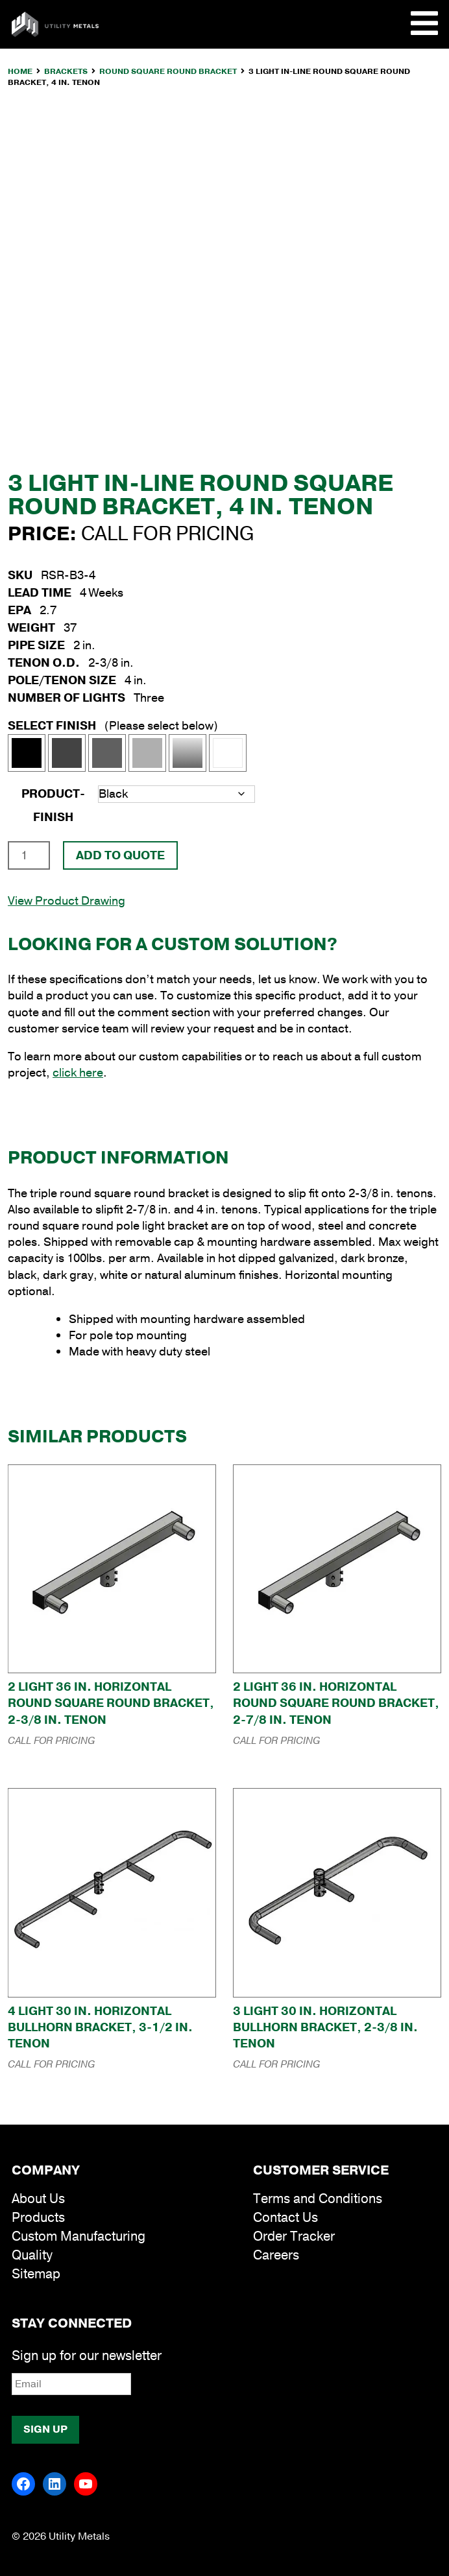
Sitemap (36, 2274)
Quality (32, 2255)
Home (20, 71)
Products (38, 2217)
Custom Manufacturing (78, 2236)
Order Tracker (294, 2236)
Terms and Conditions (317, 2199)
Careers (276, 2255)
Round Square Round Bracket (168, 71)
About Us (38, 2199)
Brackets (66, 71)
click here (78, 1072)
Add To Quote (120, 855)
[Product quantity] (29, 855)
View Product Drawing (66, 901)
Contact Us (285, 2217)
